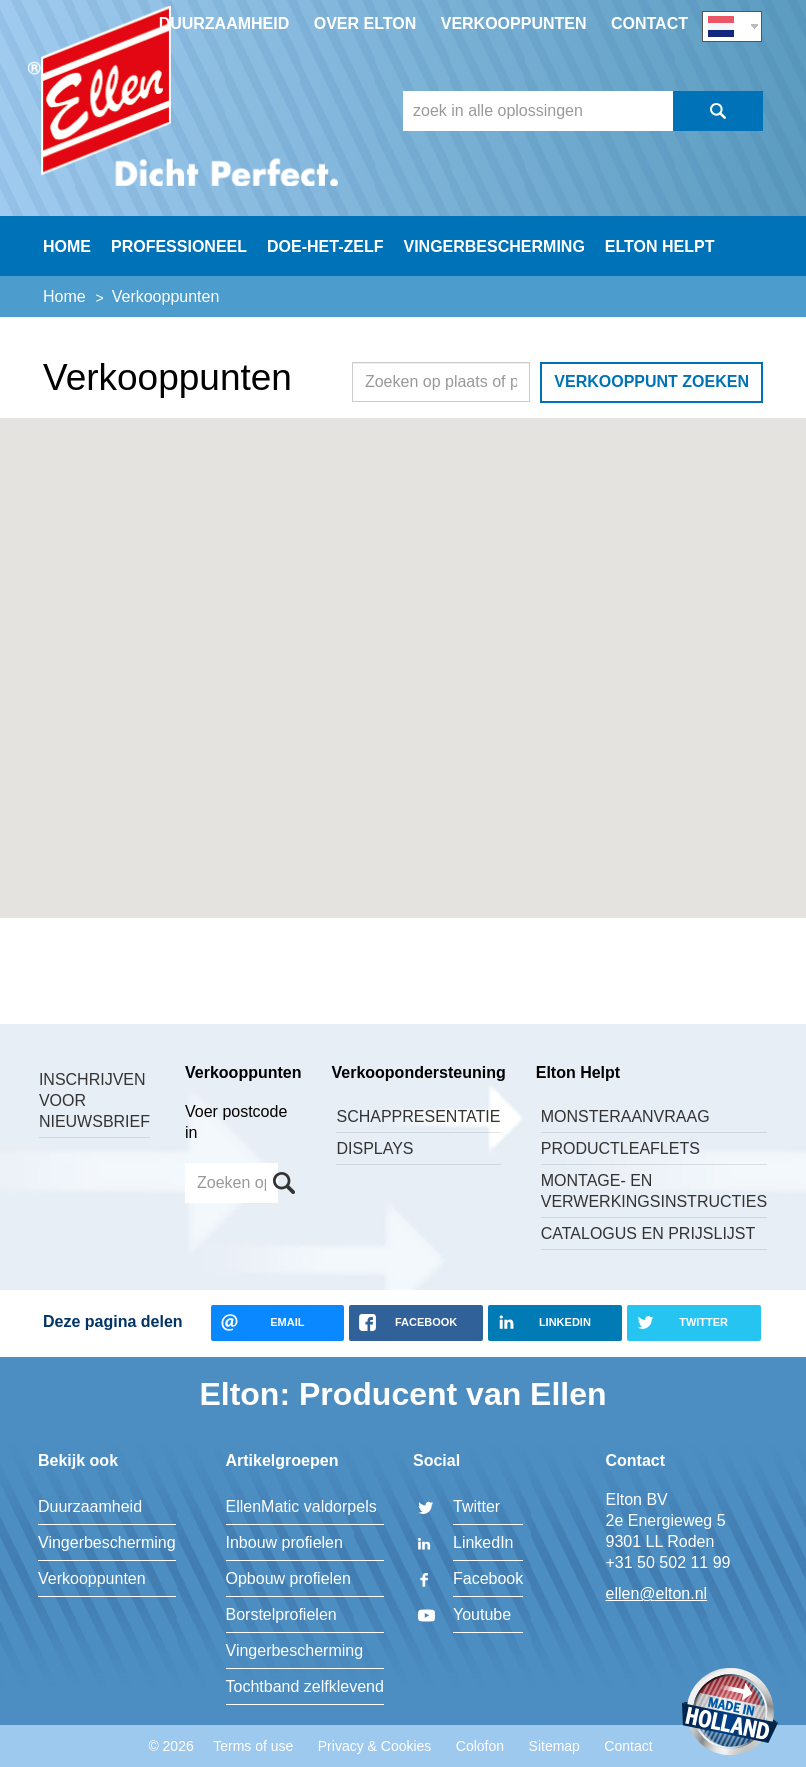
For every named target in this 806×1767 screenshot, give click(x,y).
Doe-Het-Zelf (325, 246)
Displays (374, 1148)
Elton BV (183, 96)
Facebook (488, 1578)
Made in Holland (730, 1713)
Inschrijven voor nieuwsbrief (94, 1100)
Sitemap (554, 1746)
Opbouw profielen (288, 1578)
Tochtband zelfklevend (305, 1686)
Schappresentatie (418, 1116)
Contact (649, 23)
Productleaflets (620, 1148)
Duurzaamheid (224, 23)
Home (67, 246)
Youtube (482, 1614)
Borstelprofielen (281, 1614)
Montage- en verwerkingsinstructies (654, 1191)
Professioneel (179, 246)
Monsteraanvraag (625, 1116)
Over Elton (365, 23)
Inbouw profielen (284, 1542)
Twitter (476, 1506)
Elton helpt (660, 246)
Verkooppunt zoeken (651, 381)
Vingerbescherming (493, 246)
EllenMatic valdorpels (301, 1506)
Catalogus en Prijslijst (648, 1233)
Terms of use (253, 1746)
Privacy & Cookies (375, 1746)
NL (732, 26)
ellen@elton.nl (657, 1593)
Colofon (480, 1746)
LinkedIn (483, 1542)
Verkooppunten (514, 23)
